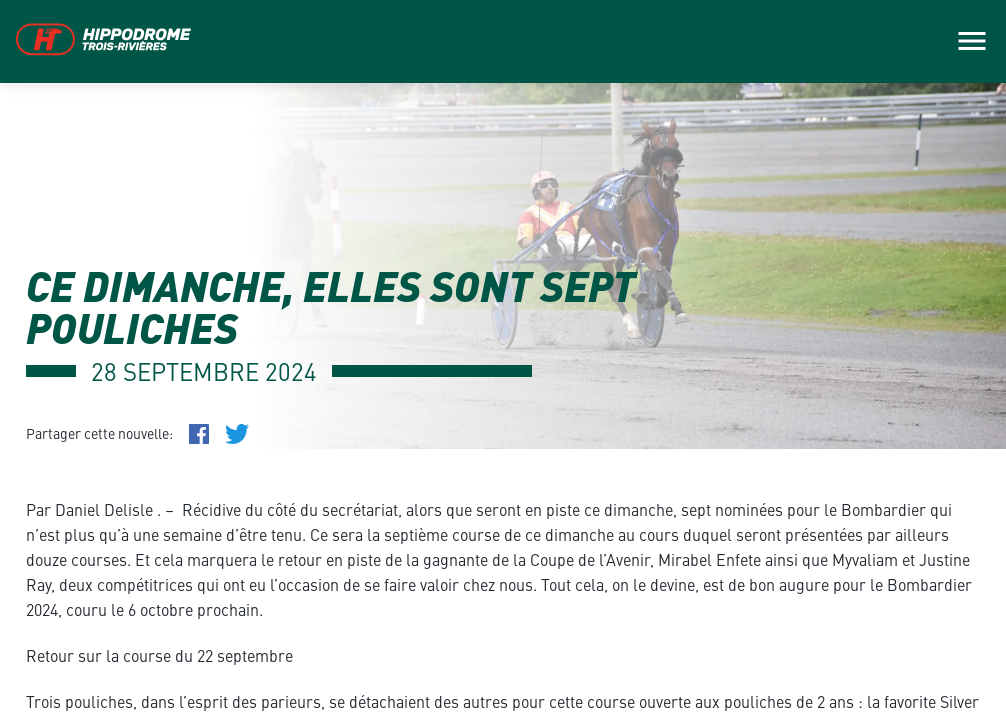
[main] (503, 360)
